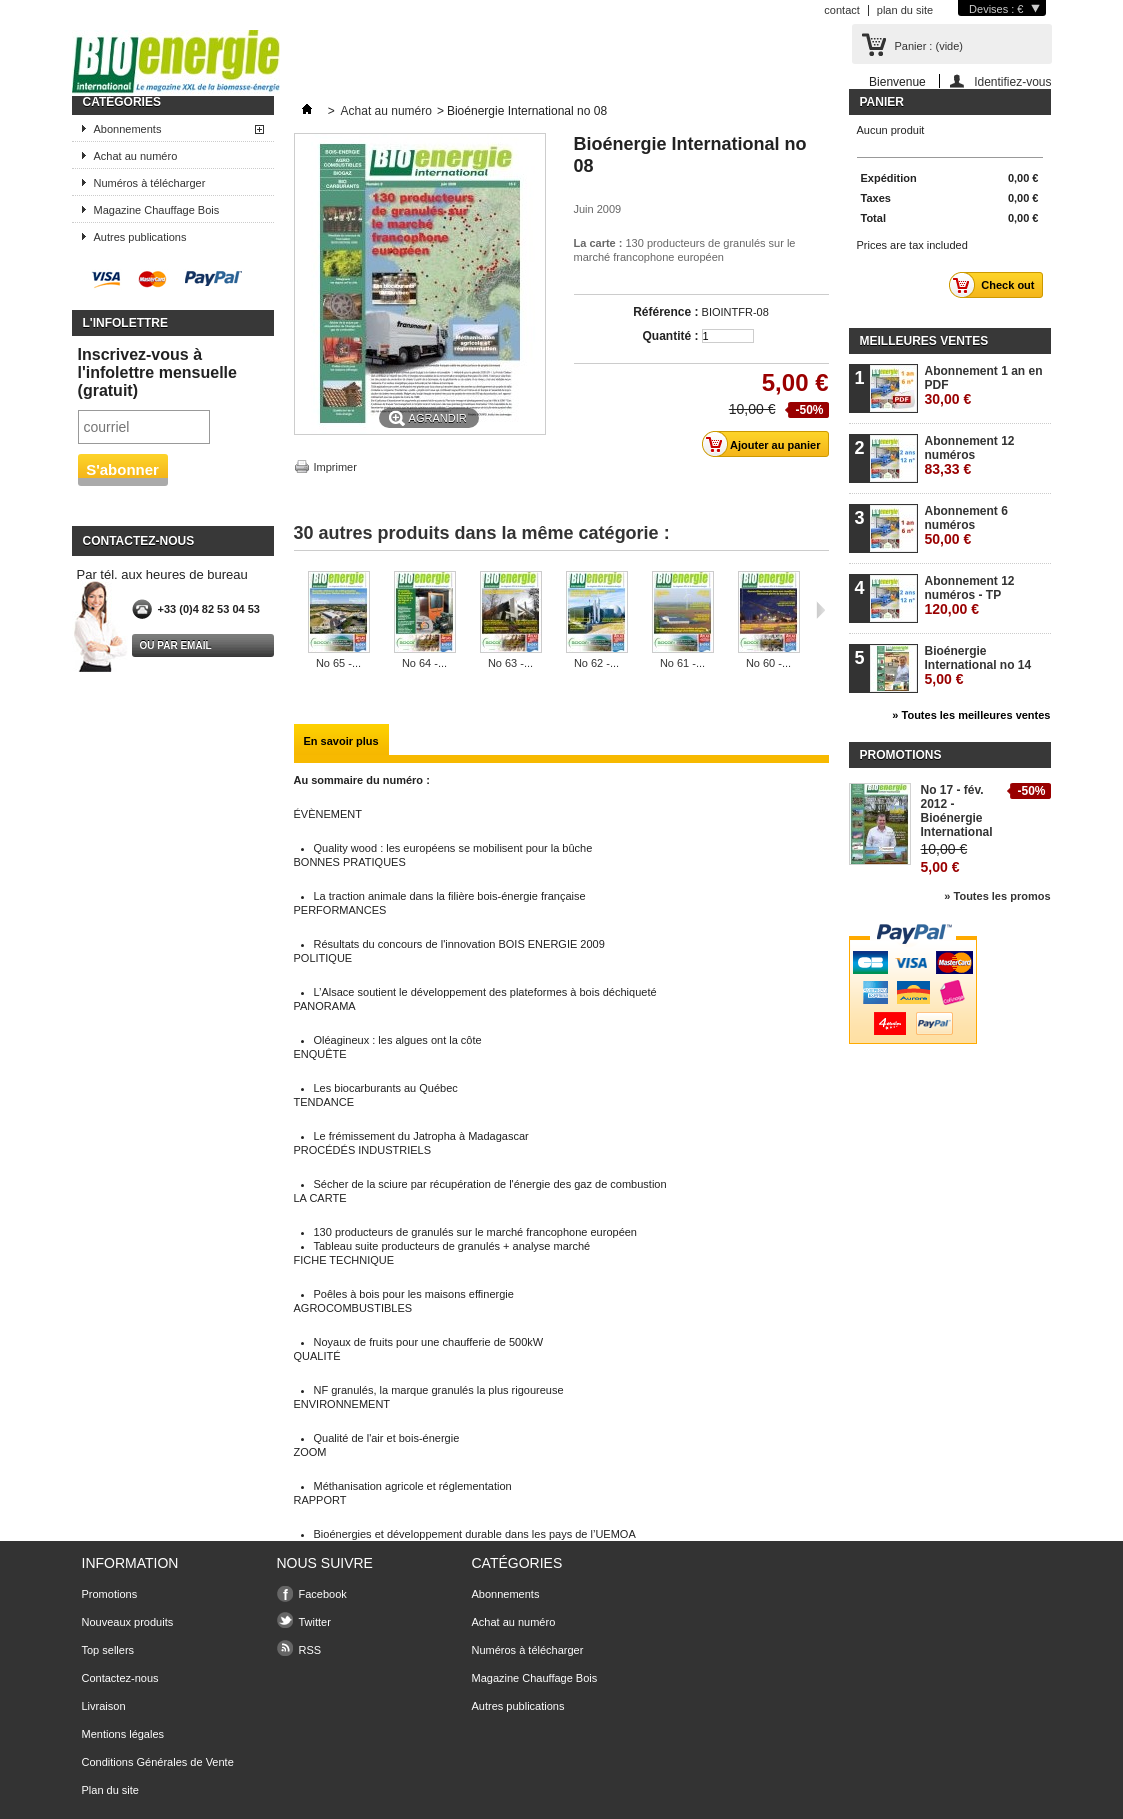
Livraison (104, 1706)
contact (841, 10)
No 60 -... (768, 663)
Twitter (315, 1622)
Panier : (929, 46)
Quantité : (671, 336)
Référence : (665, 312)
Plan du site (110, 1790)
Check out (997, 285)
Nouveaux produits (128, 1622)
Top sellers (108, 1650)
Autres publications (140, 237)
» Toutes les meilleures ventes (971, 715)
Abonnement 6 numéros (966, 525)
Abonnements (128, 129)
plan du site (905, 10)
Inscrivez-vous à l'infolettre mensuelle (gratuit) (157, 372)
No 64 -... (424, 663)
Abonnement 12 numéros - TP (970, 595)
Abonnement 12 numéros (970, 455)
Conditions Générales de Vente (158, 1762)
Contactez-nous (120, 1678)
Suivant (820, 610)
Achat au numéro (136, 156)
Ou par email (176, 645)
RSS (310, 1650)
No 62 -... (596, 663)
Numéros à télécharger (150, 183)
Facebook (323, 1594)
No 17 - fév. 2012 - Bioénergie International (957, 811)
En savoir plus (341, 741)
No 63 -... (510, 663)
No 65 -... (338, 663)
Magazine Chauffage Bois (157, 210)
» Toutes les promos (997, 896)
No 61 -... (682, 663)
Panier (882, 102)
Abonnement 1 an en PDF (984, 385)
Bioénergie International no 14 (978, 665)
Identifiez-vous (1012, 81)
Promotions (901, 755)
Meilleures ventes (924, 341)
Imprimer (335, 467)
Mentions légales (123, 1734)
